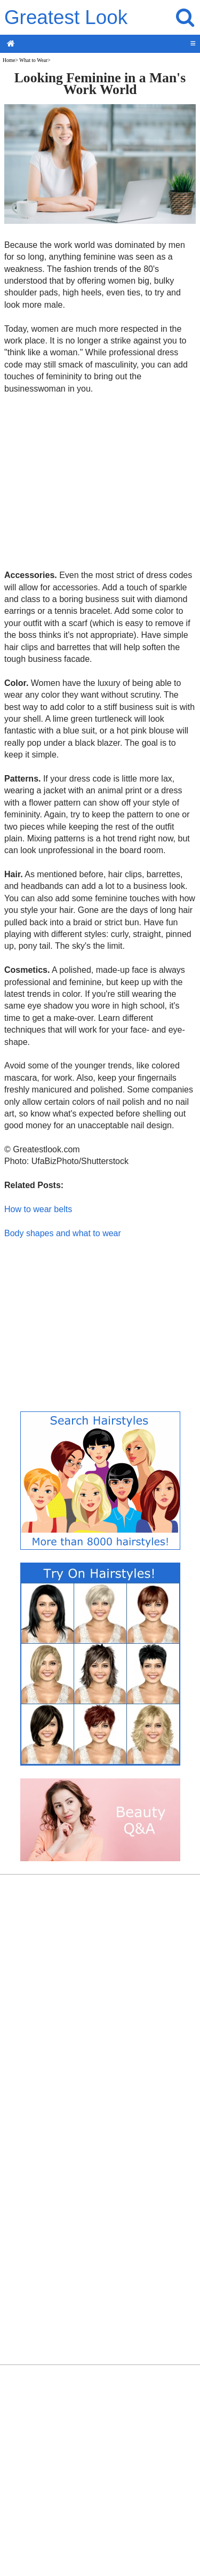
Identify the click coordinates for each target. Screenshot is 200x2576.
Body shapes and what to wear (62, 1233)
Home (9, 60)
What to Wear (33, 60)
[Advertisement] (100, 481)
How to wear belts (38, 1209)
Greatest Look (65, 17)
